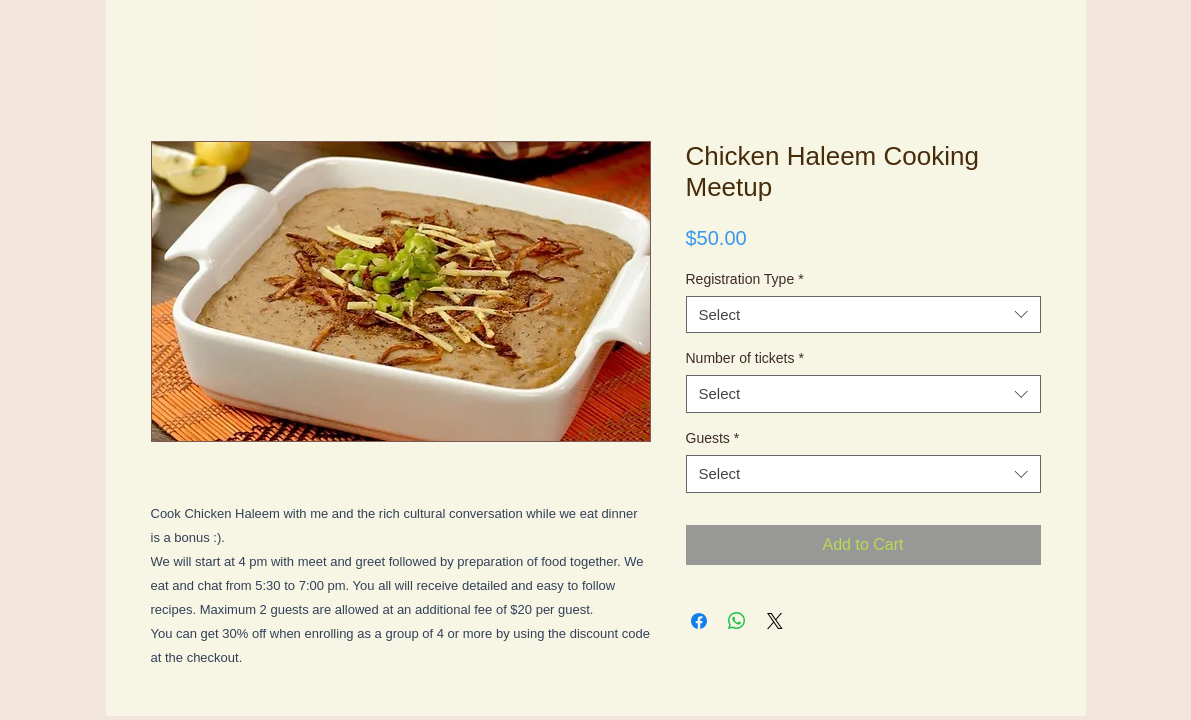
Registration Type (745, 279)
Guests (713, 438)
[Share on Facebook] (699, 621)
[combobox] (863, 315)
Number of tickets (745, 358)
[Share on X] (775, 621)
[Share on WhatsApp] (737, 621)
